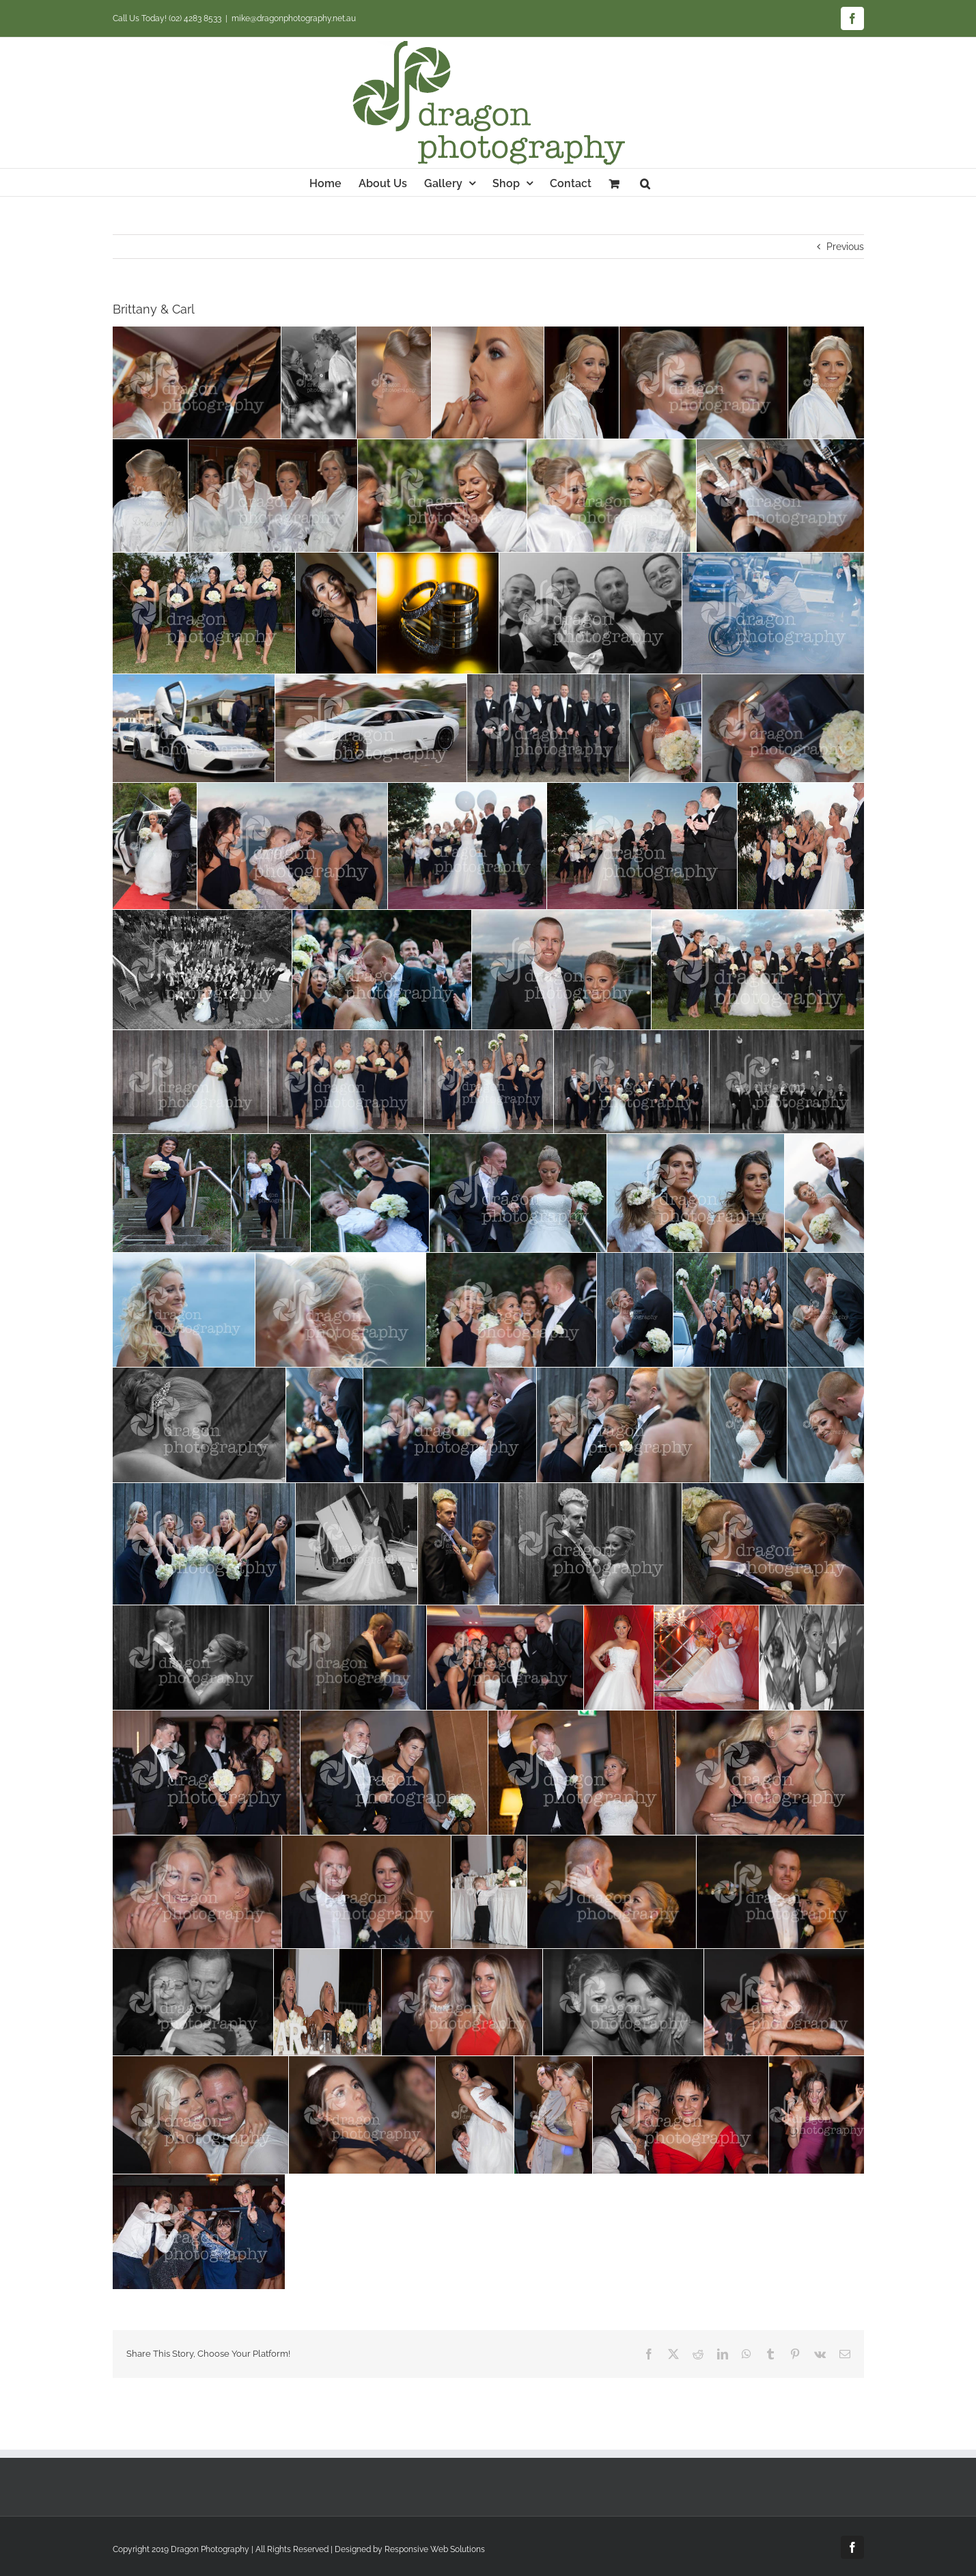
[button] (645, 182)
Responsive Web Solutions (435, 2549)
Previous (845, 246)
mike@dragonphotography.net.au (294, 18)
